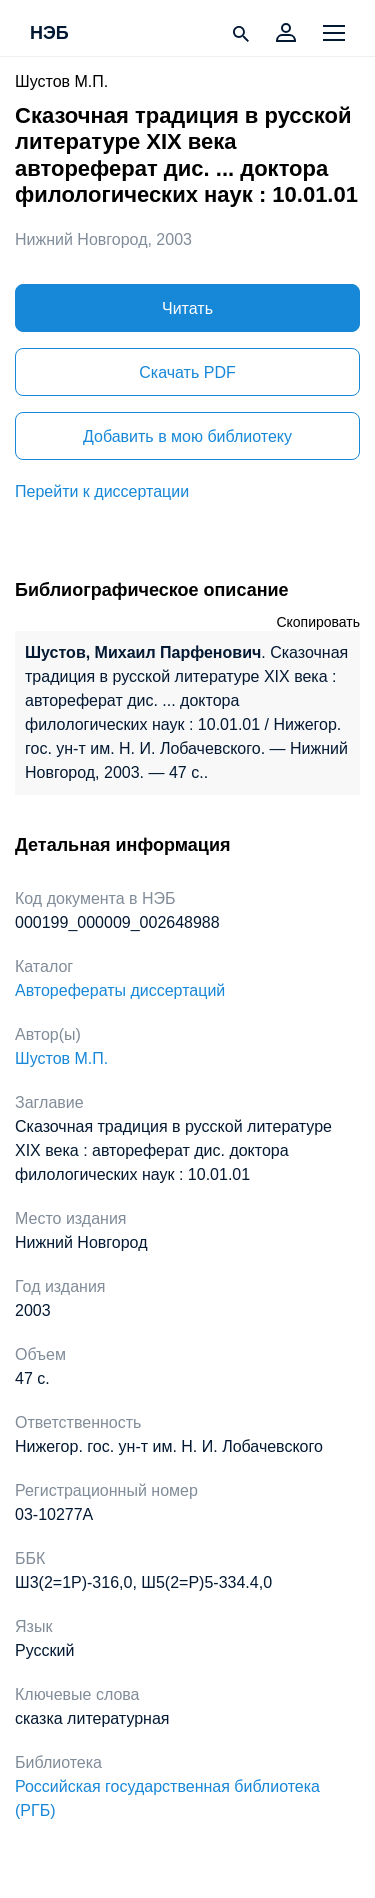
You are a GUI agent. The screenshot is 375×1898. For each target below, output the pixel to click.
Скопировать (318, 622)
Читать (187, 308)
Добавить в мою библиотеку (187, 436)
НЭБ (49, 34)
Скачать (187, 372)
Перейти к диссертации (102, 491)
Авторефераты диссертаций (120, 990)
